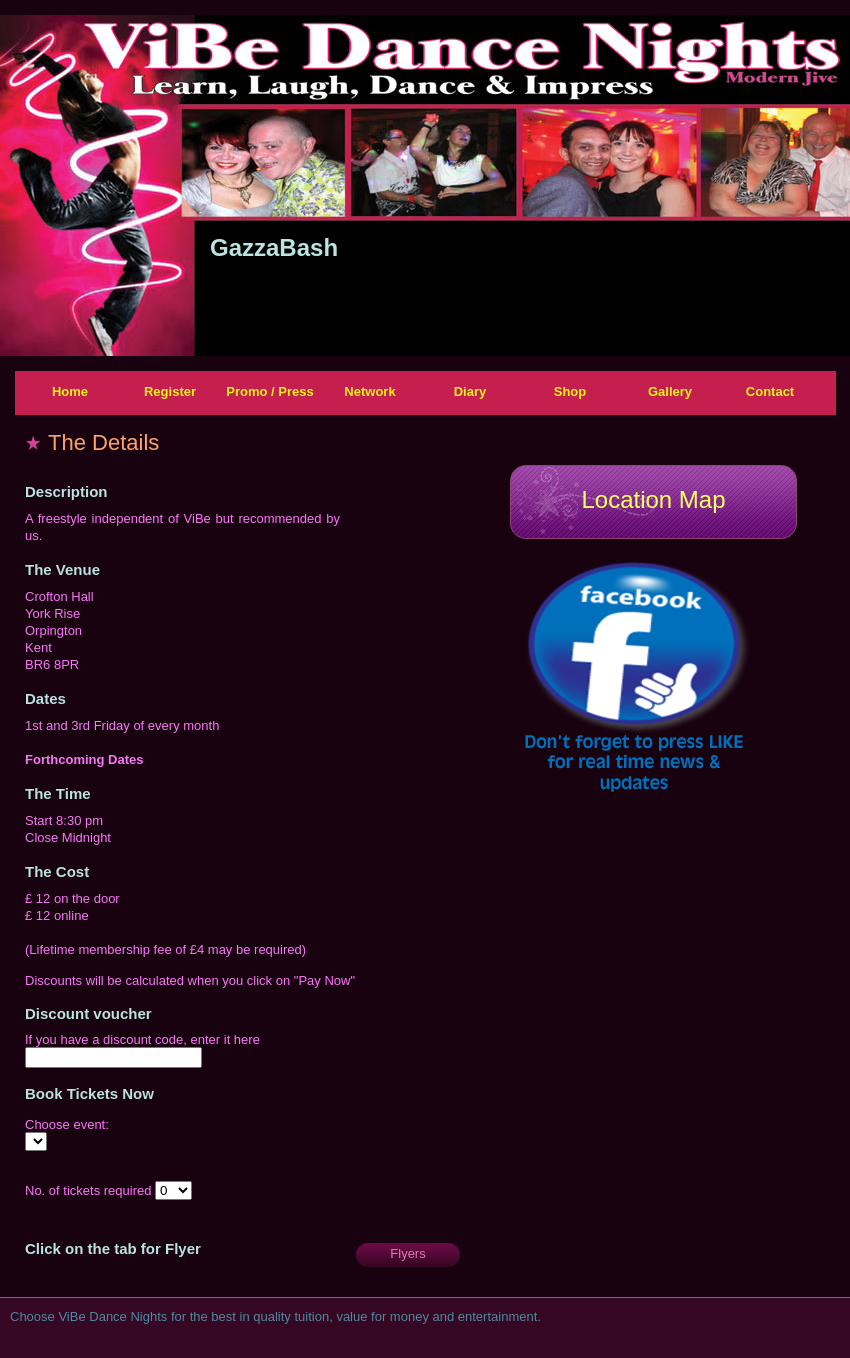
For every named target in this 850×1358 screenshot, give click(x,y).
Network (369, 391)
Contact (770, 391)
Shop (570, 391)
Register (170, 391)
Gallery (670, 391)
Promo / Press (269, 391)
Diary (470, 391)
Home (70, 391)
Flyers (407, 1253)
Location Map (653, 499)
